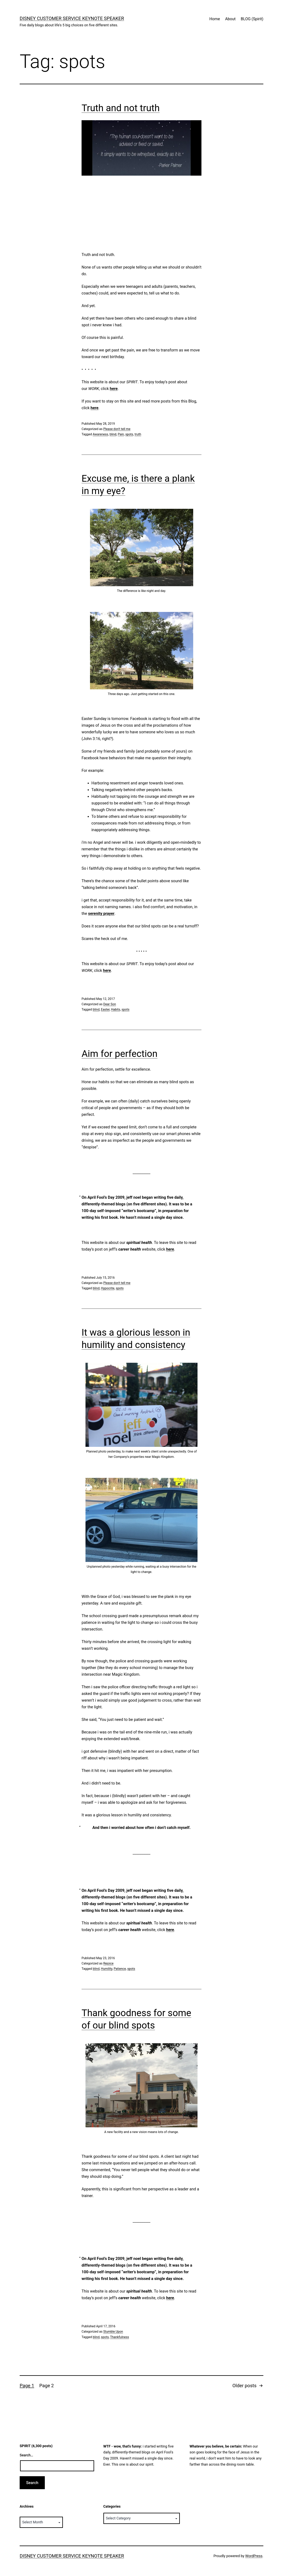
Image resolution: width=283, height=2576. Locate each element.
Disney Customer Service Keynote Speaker (72, 18)
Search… (26, 2455)
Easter (105, 1009)
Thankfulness (119, 2337)
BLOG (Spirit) (252, 19)
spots (129, 434)
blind (112, 434)
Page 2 (46, 2385)
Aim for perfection (119, 1053)
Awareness (100, 434)
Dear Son (109, 1004)
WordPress (253, 2556)
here (114, 388)
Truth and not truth (121, 108)
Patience (120, 1969)
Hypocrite (108, 1288)
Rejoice (108, 1963)
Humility (106, 1969)
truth (138, 434)
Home (214, 19)
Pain (121, 434)
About (230, 19)
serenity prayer (101, 913)
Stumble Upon (113, 2331)
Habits (115, 1009)
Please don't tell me (116, 429)
